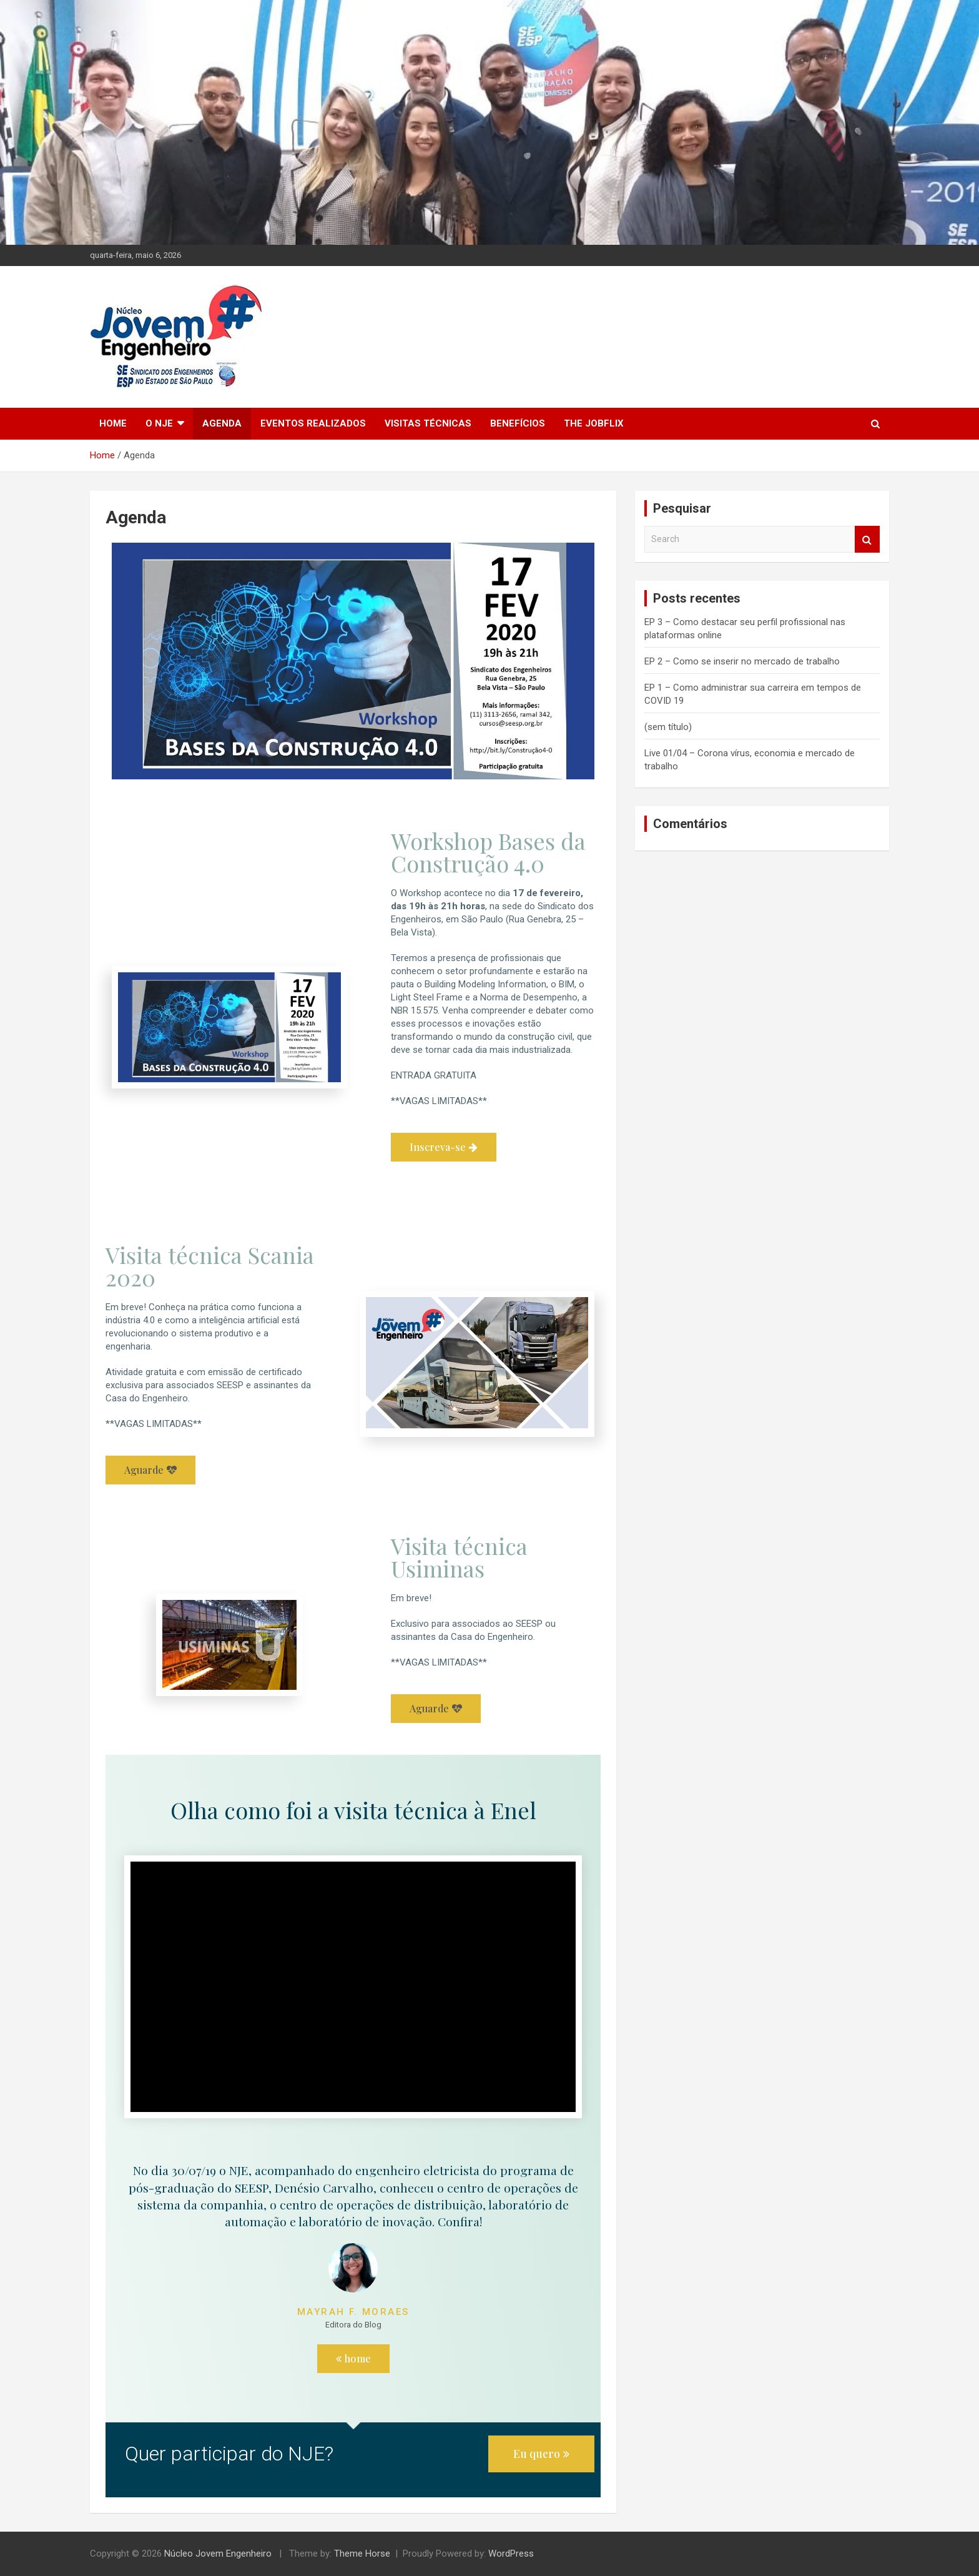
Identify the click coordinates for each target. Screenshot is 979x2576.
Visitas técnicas (428, 423)
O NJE (159, 423)
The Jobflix (594, 423)
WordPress (511, 2553)
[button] (443, 1147)
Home (113, 423)
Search (867, 539)
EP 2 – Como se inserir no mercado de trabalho (742, 661)
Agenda (222, 423)
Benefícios (517, 423)
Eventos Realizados (313, 423)
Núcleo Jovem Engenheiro (218, 2553)
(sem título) (668, 727)
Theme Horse (362, 2553)
